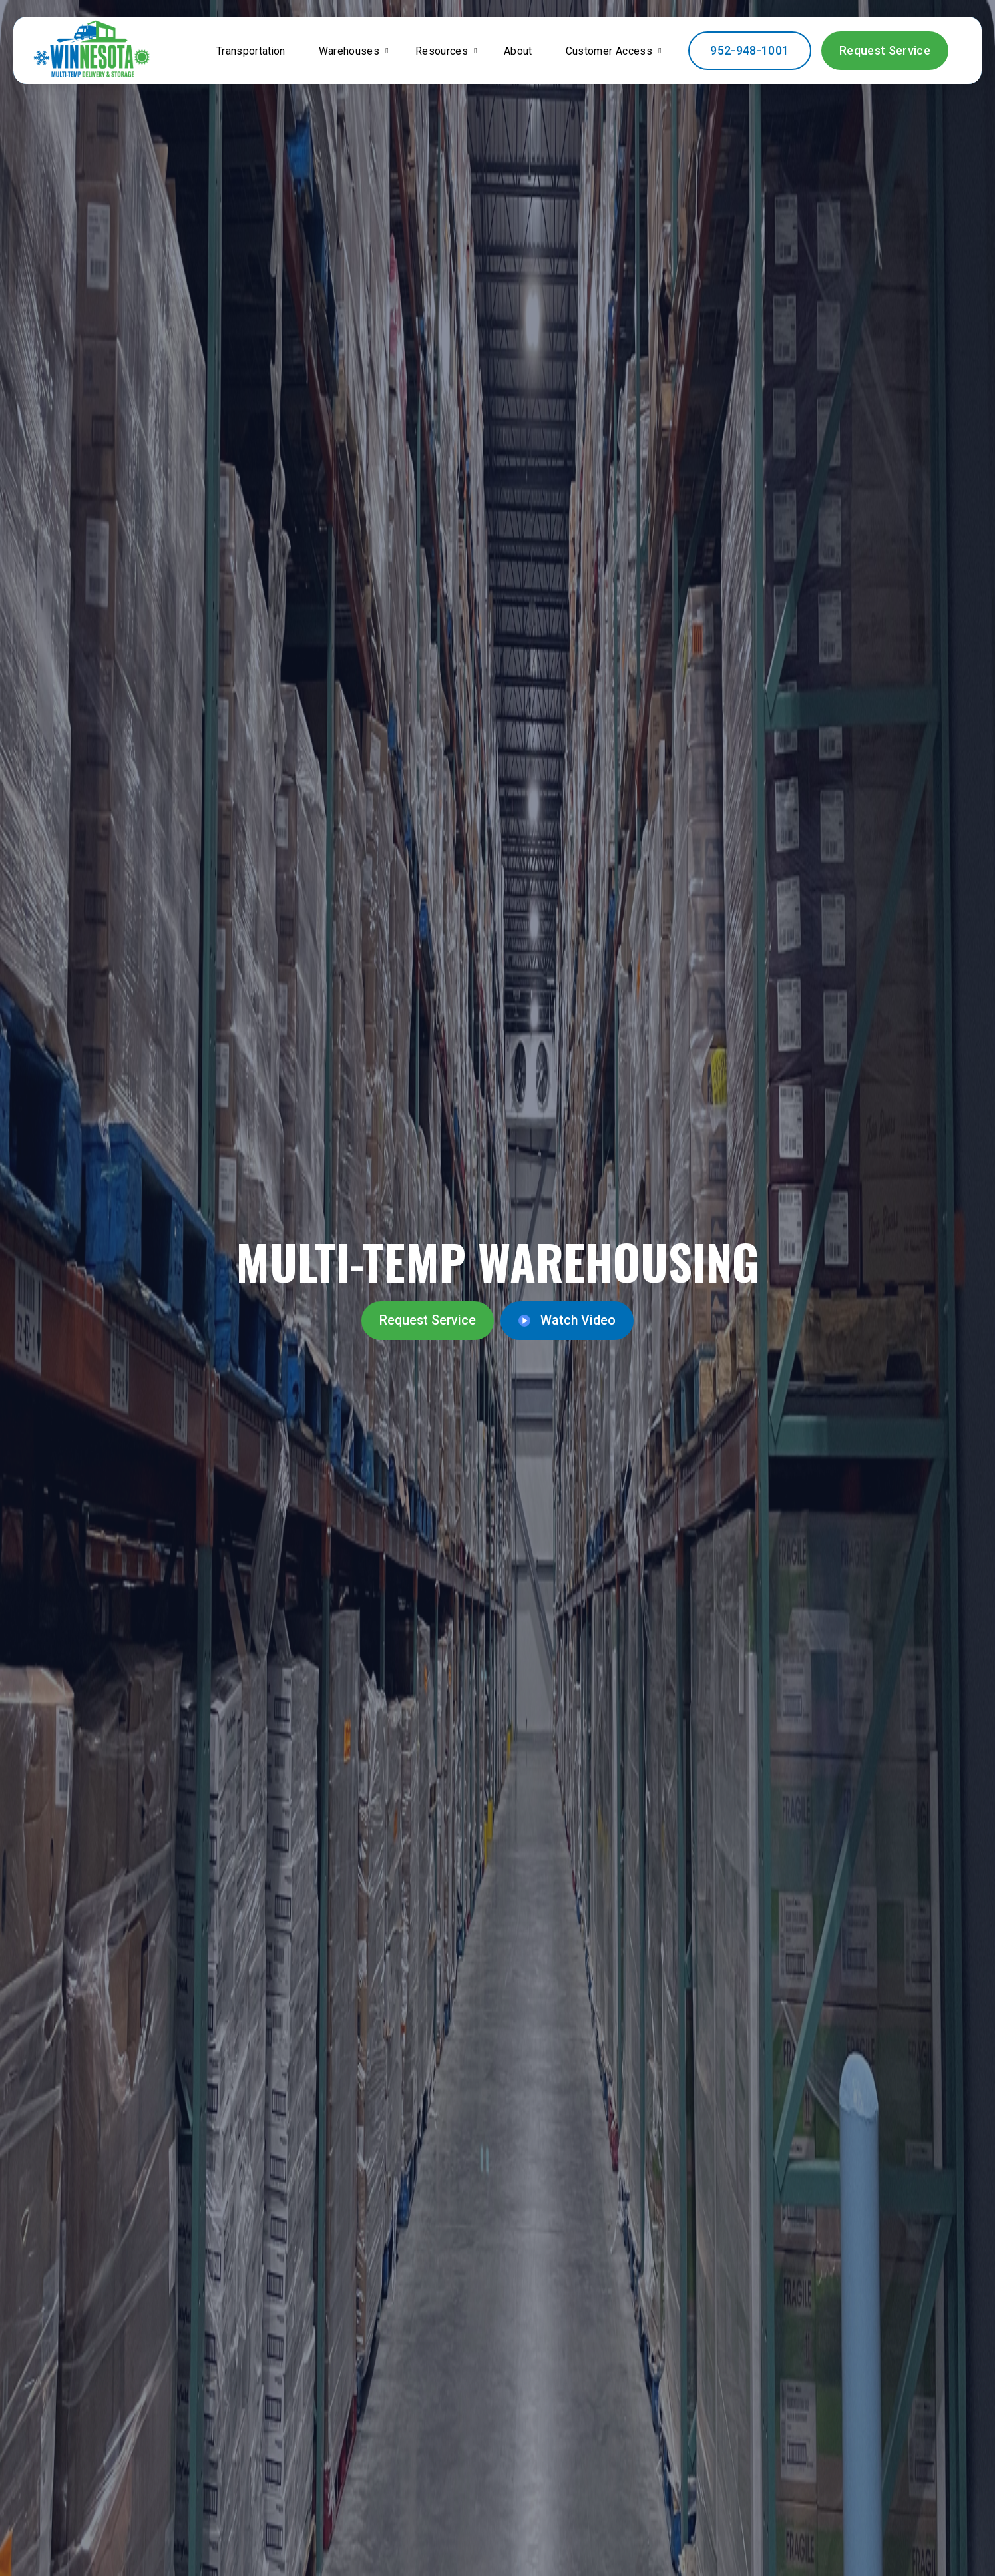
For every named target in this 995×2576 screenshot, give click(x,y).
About (525, 62)
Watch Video (558, 1320)
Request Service (891, 61)
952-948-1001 (762, 61)
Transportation (240, 62)
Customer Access (602, 54)
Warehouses (348, 54)
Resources (446, 54)
